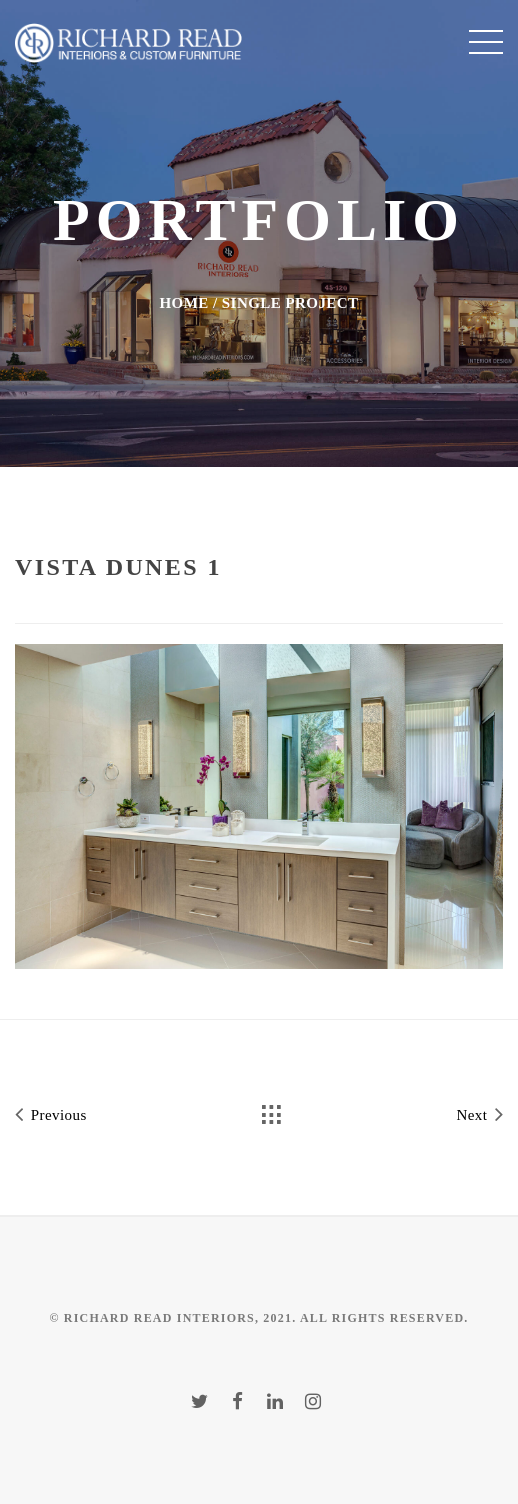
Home (183, 303)
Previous (51, 1113)
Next (479, 1113)
